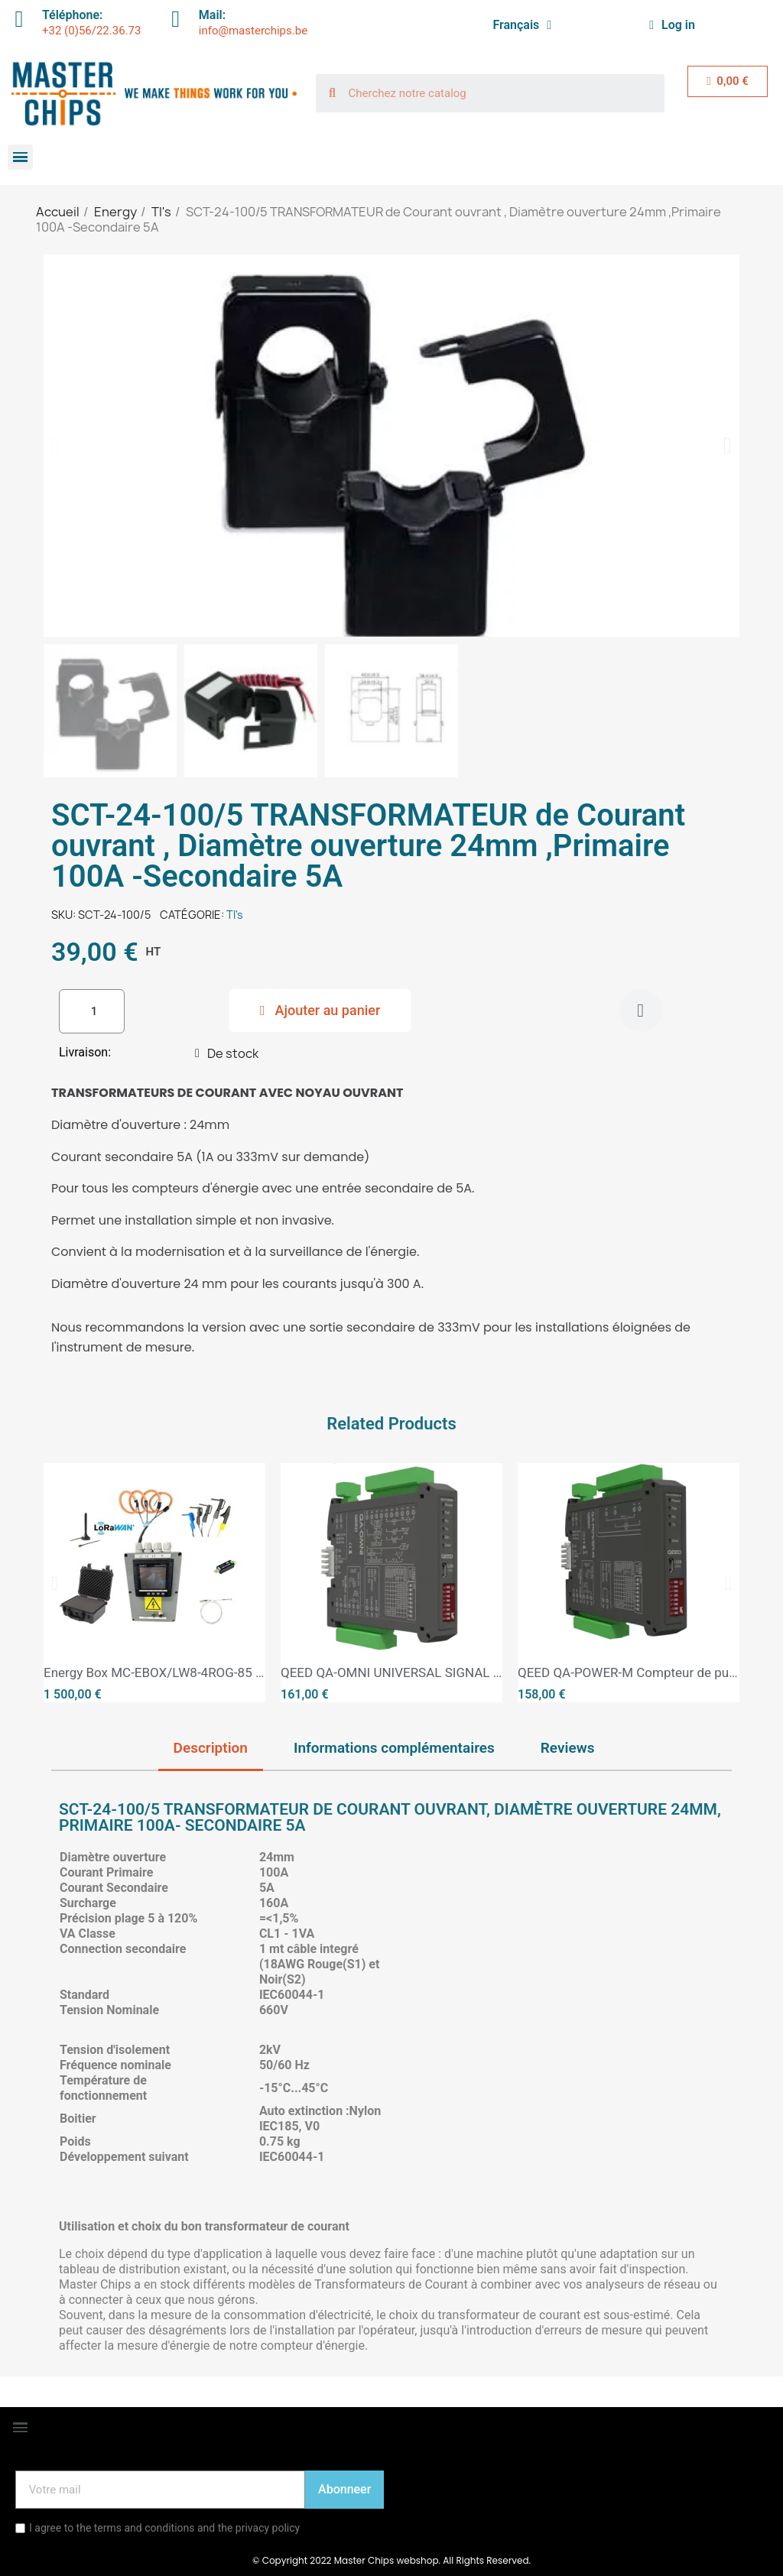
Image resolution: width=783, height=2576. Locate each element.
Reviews (568, 1748)
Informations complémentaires (394, 1748)
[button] (55, 445)
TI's (234, 914)
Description (211, 1748)
